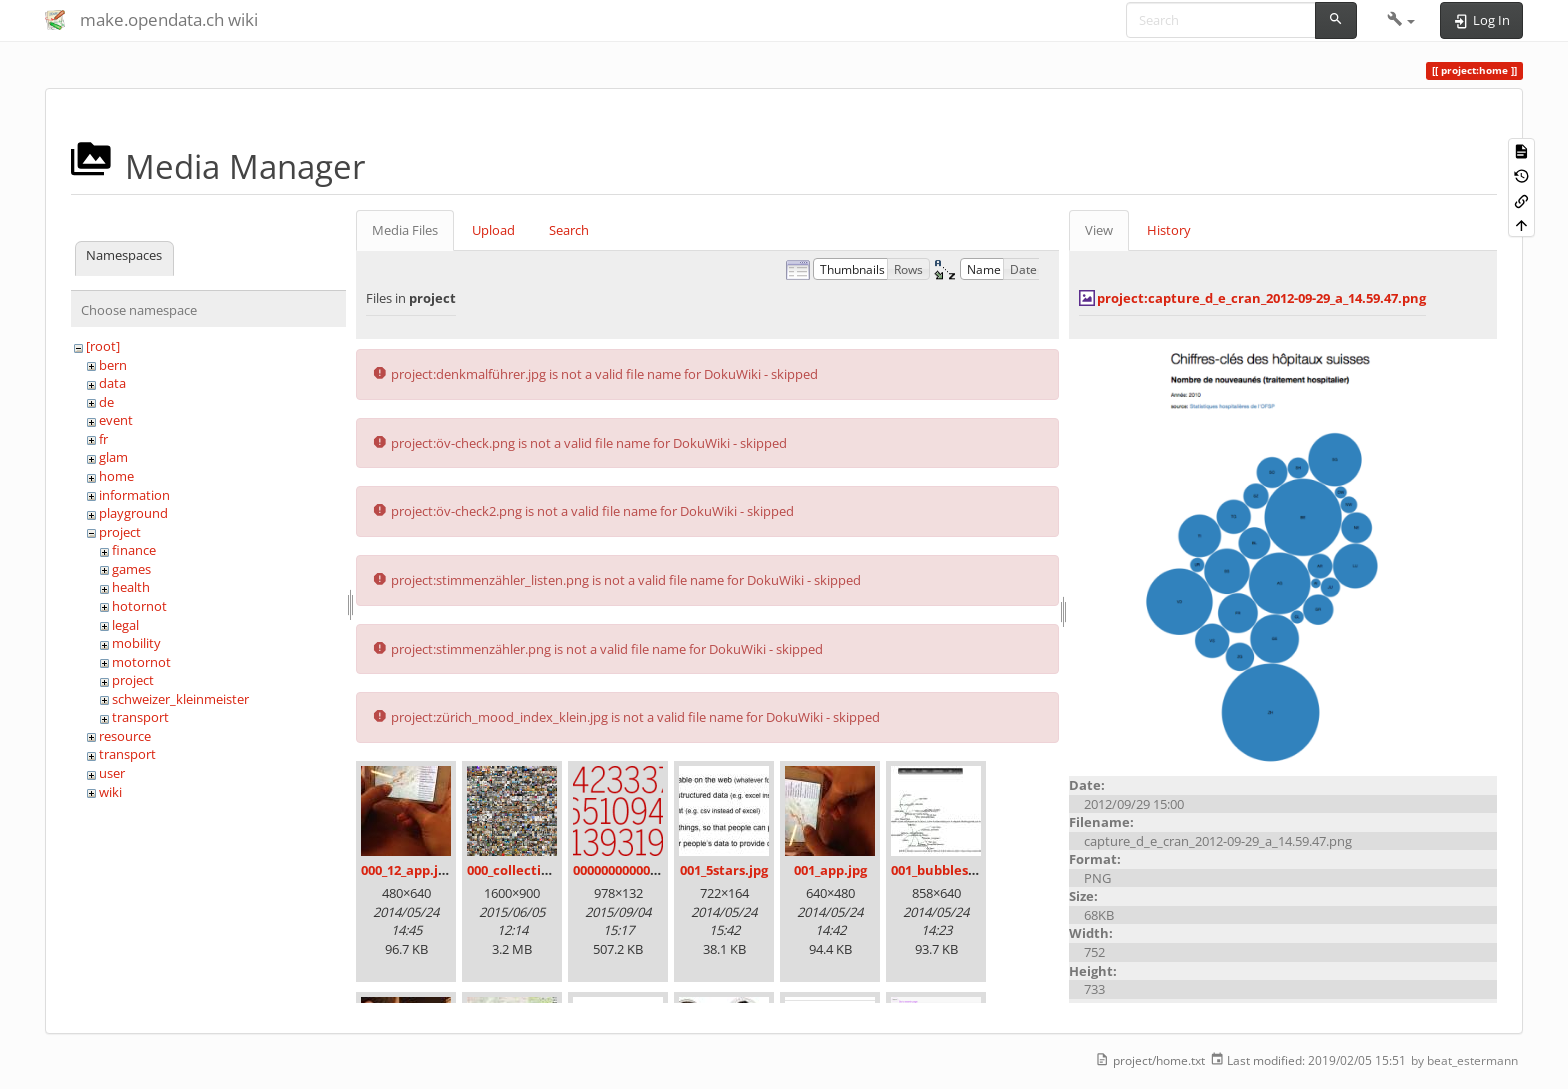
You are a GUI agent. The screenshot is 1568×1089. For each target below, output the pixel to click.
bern (113, 365)
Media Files (405, 230)
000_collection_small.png (546, 870)
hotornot (139, 606)
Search (569, 230)
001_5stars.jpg (724, 870)
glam (113, 457)
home (116, 476)
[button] (1401, 20)
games (131, 569)
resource (125, 736)
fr (103, 439)
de (106, 402)
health (131, 587)
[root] (103, 346)
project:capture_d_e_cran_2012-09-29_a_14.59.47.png (1261, 298)
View (1099, 230)
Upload (493, 230)
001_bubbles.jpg (941, 870)
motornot (141, 662)
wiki (110, 792)
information (134, 495)
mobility (136, 643)
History (1169, 230)
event (116, 420)
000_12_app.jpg (407, 870)
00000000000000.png (636, 870)
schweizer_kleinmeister (180, 699)
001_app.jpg (830, 870)
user (112, 773)
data (112, 383)
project (120, 532)
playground (133, 513)
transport (140, 717)
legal (125, 625)
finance (134, 550)
